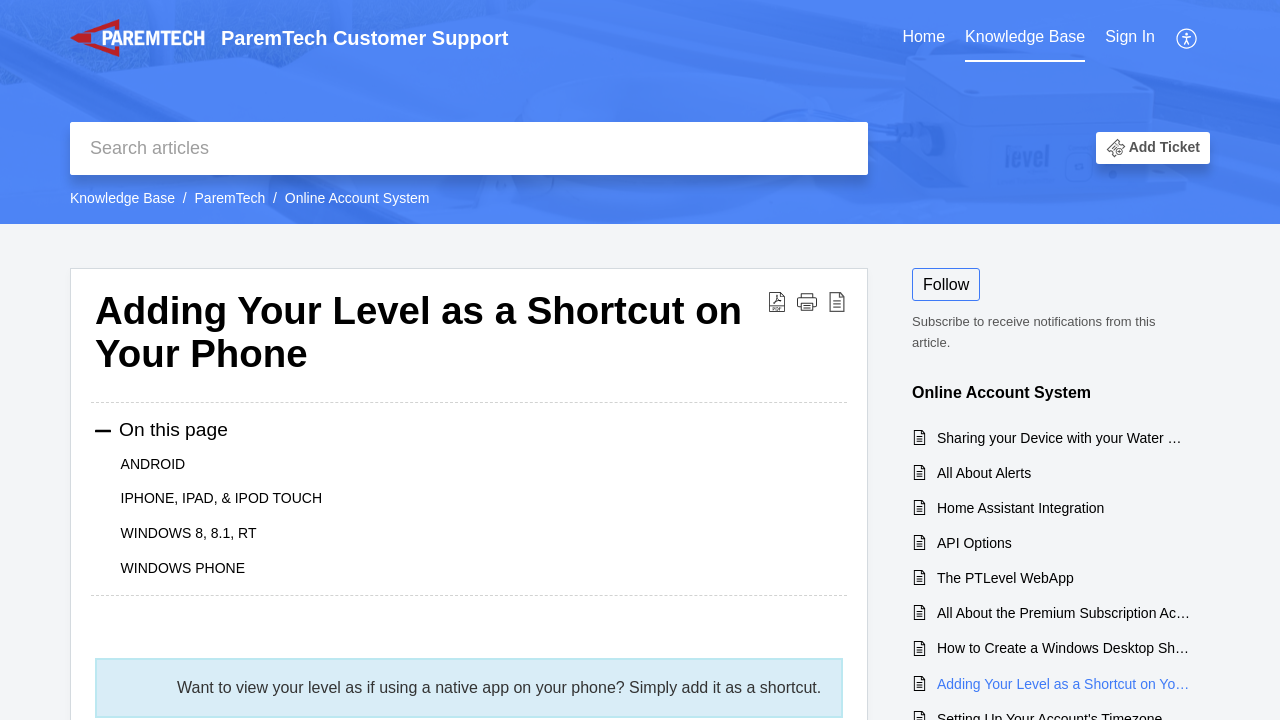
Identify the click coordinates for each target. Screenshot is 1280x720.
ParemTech (230, 198)
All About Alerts (984, 473)
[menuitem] (923, 38)
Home (923, 36)
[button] (1187, 38)
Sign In (1130, 36)
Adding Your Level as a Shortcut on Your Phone (1063, 684)
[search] (469, 148)
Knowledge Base (1025, 36)
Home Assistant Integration (1020, 508)
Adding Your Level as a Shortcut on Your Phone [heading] (418, 332)
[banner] (640, 112)
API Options (974, 543)
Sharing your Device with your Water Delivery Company (1063, 438)
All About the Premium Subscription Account (1063, 613)
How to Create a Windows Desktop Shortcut (1063, 648)
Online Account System (357, 198)
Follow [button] (946, 284)
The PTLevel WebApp (1005, 578)
